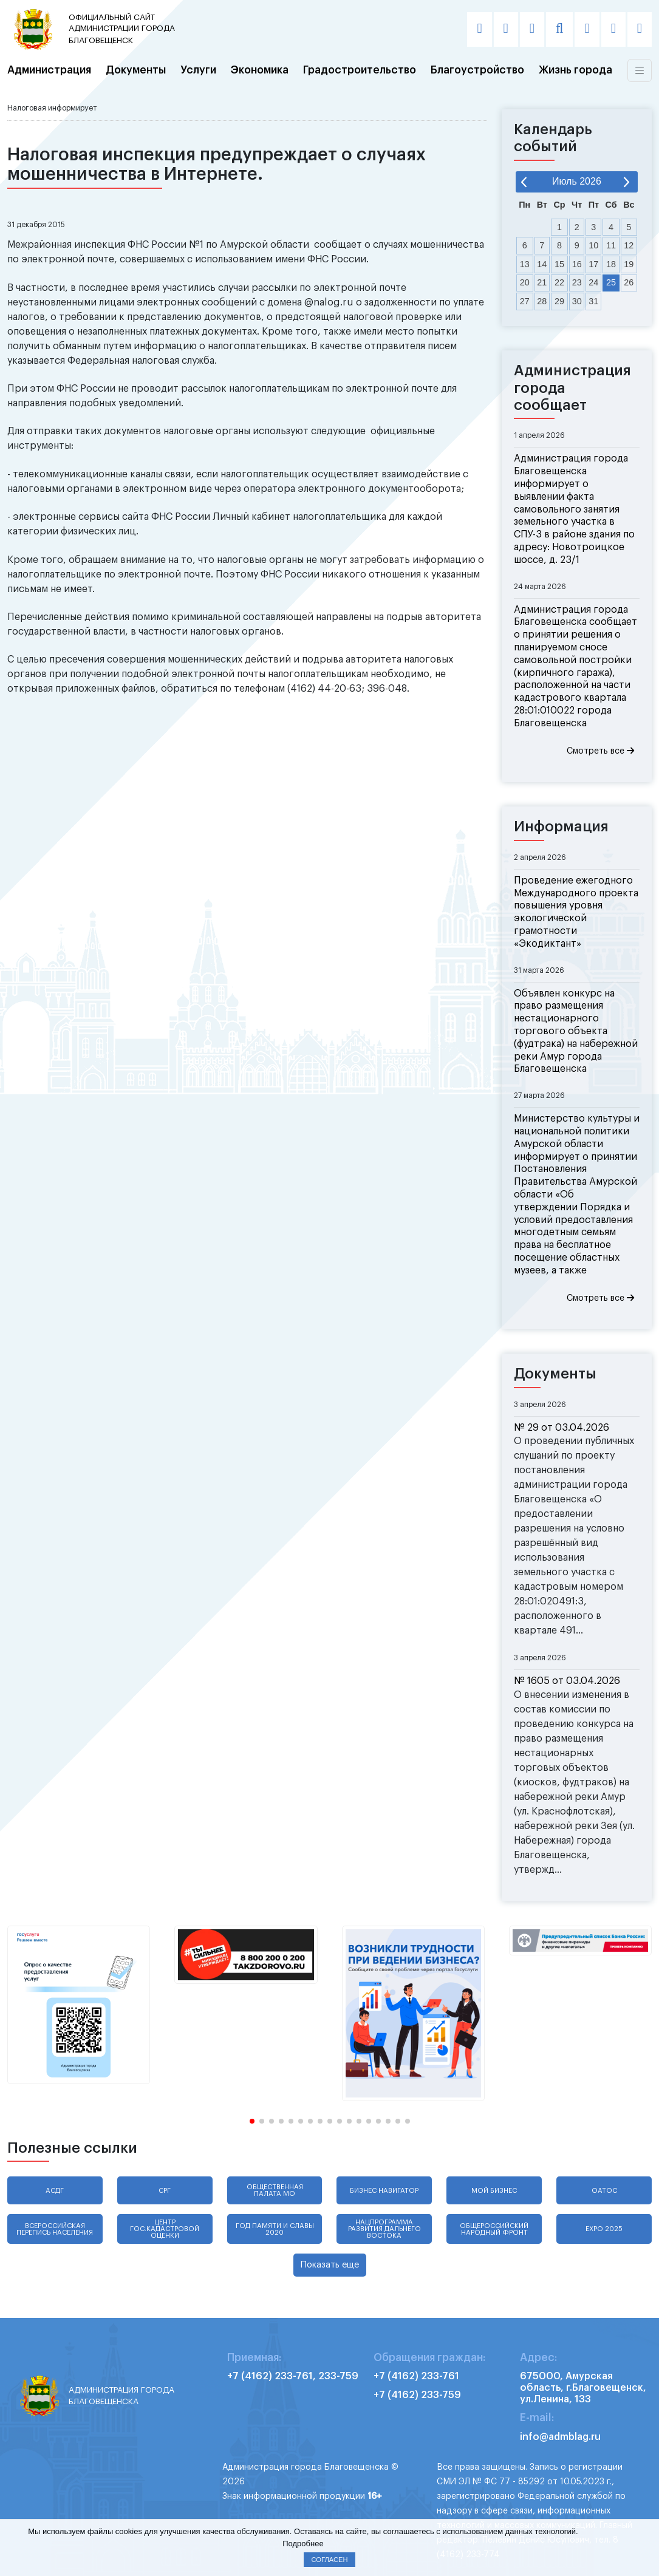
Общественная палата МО (275, 2190)
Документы (136, 70)
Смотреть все (600, 750)
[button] (252, 2121)
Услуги (198, 70)
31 (593, 301)
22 (559, 282)
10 (593, 245)
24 (593, 282)
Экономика (260, 70)
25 (611, 282)
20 (525, 282)
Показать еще (330, 2264)
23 (577, 282)
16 (577, 264)
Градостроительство (359, 70)
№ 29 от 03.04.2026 (561, 1428)
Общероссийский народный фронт (494, 2229)
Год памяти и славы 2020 (275, 2229)
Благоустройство (477, 70)
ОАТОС (604, 2190)
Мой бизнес (494, 2190)
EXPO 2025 (604, 2229)
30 (577, 301)
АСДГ (55, 2190)
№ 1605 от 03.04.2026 (567, 1681)
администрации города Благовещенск (124, 28)
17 (593, 264)
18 (611, 264)
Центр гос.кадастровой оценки (164, 2229)
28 (542, 301)
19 (628, 264)
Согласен (329, 2559)
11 (611, 245)
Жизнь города (575, 70)
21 (542, 282)
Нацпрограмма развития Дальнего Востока (384, 2229)
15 (559, 264)
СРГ (165, 2190)
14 (542, 264)
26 (628, 282)
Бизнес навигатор (384, 2190)
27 (525, 301)
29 (559, 301)
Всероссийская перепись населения (54, 2229)
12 (628, 245)
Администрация (49, 70)
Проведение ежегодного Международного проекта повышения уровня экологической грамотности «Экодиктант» (576, 912)
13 (525, 264)
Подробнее (302, 2543)
